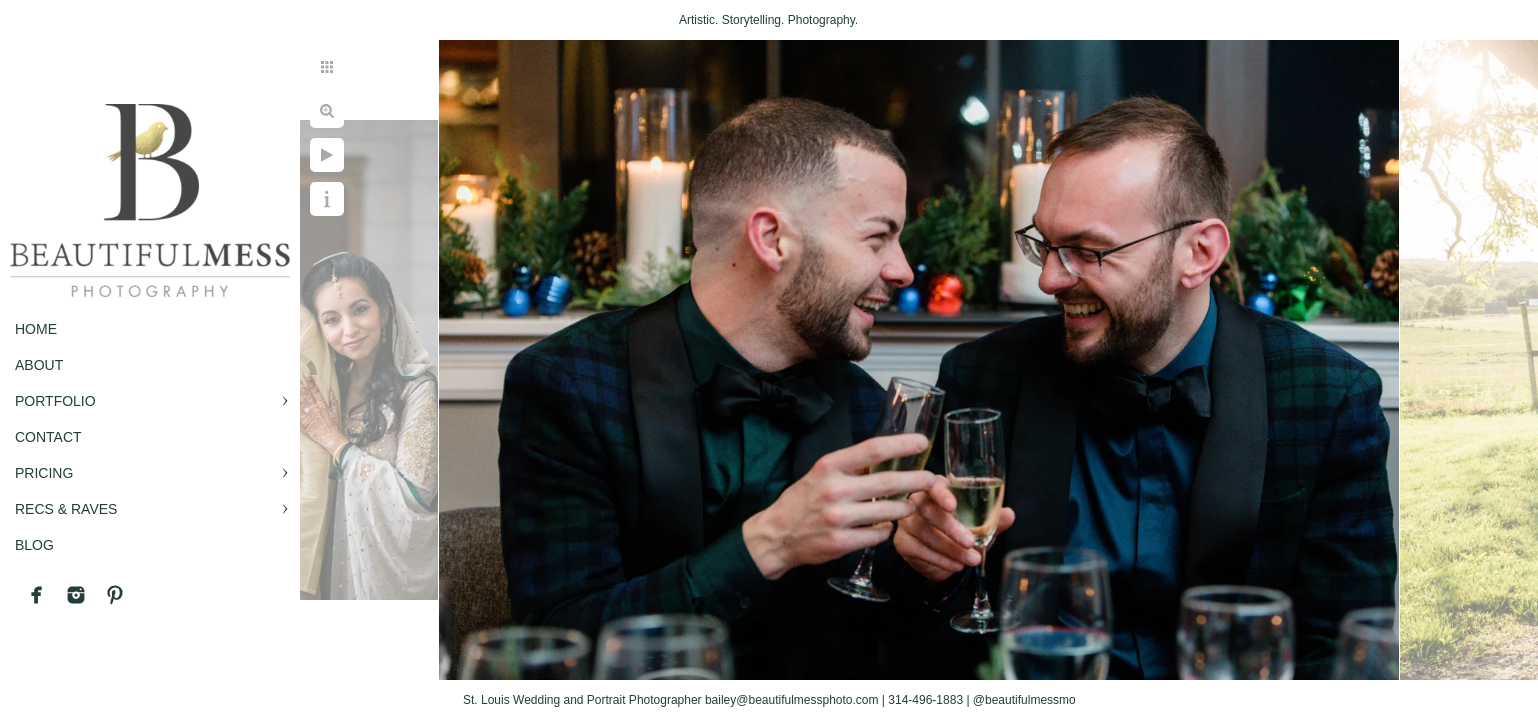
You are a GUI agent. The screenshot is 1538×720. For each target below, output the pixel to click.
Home (36, 329)
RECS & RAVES (66, 509)
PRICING (44, 473)
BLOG (34, 545)
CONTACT (48, 437)
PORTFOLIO (55, 401)
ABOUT (39, 365)
